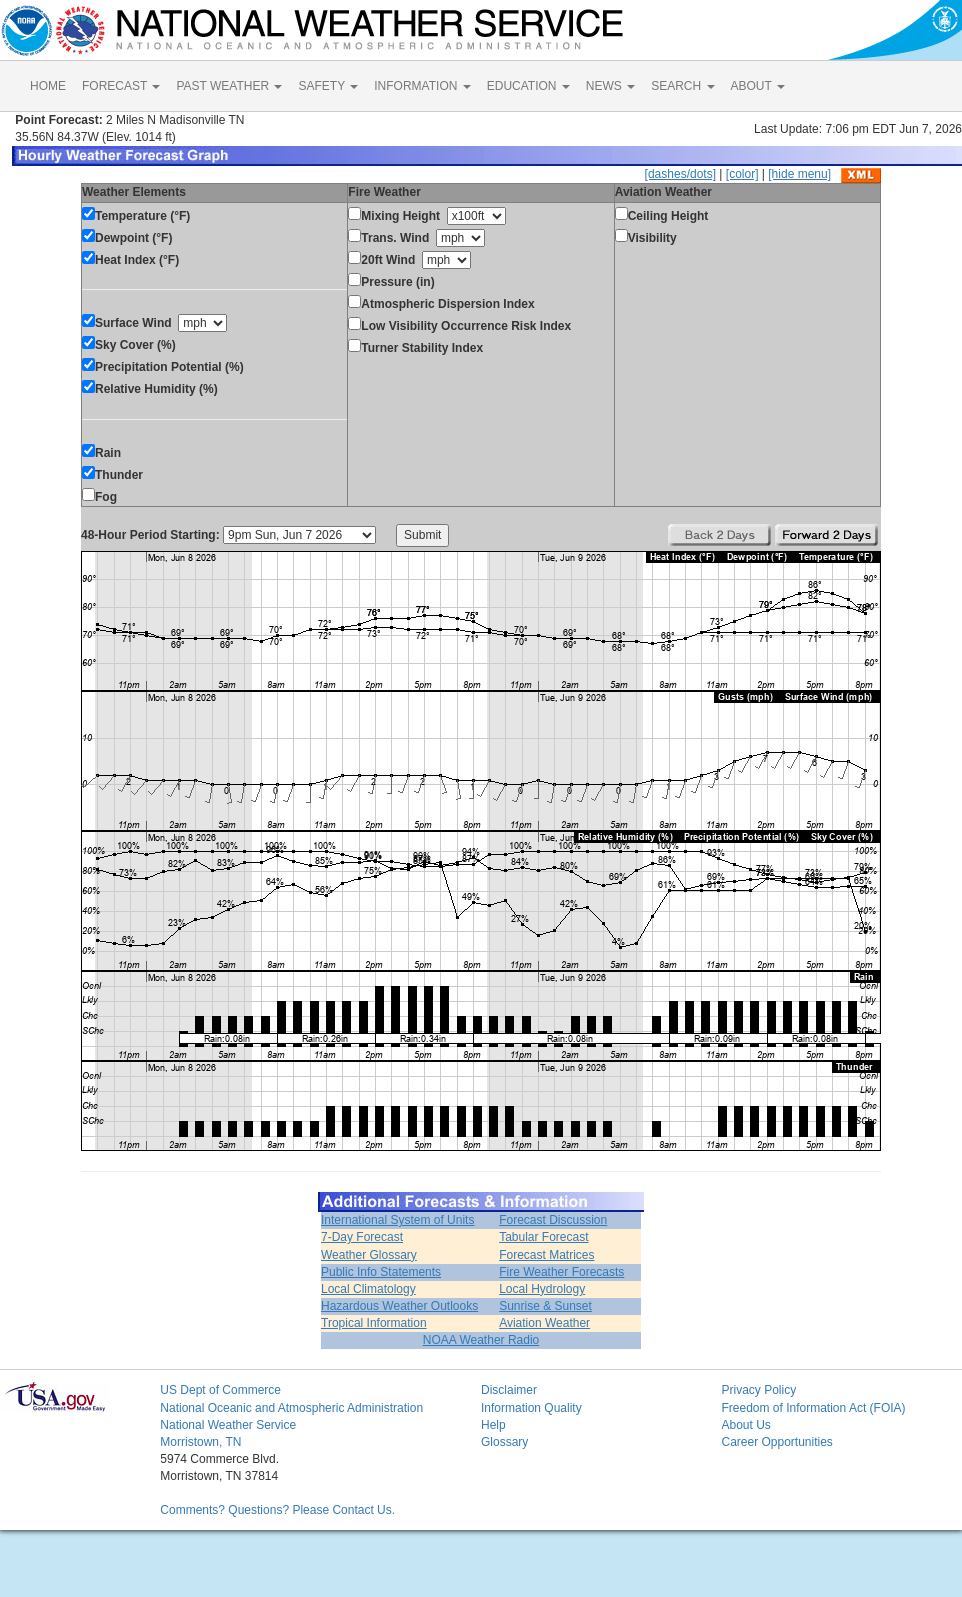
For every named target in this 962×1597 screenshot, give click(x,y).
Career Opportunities (776, 1442)
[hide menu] (799, 174)
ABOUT (758, 86)
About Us (745, 1425)
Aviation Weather (544, 1323)
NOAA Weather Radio (481, 1340)
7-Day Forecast (362, 1237)
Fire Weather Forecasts (561, 1272)
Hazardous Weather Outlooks (399, 1306)
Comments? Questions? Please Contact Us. (277, 1510)
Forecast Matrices (546, 1255)
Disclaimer (509, 1390)
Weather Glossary (369, 1255)
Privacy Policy (758, 1390)
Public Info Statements (381, 1272)
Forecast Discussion (553, 1220)
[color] (742, 174)
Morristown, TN (200, 1442)
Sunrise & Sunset (545, 1306)
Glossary (504, 1442)
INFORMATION (422, 86)
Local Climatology (368, 1289)
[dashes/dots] (680, 174)
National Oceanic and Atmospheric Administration (291, 1408)
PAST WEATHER (229, 86)
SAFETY (328, 86)
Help (493, 1425)
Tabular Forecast (543, 1237)
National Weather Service (228, 1425)
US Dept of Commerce (220, 1390)
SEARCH (682, 86)
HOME (48, 86)
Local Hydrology (542, 1289)
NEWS (610, 86)
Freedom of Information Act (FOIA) (813, 1408)
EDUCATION (528, 86)
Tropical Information (374, 1323)
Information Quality (531, 1408)
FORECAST (121, 86)
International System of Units (397, 1220)
